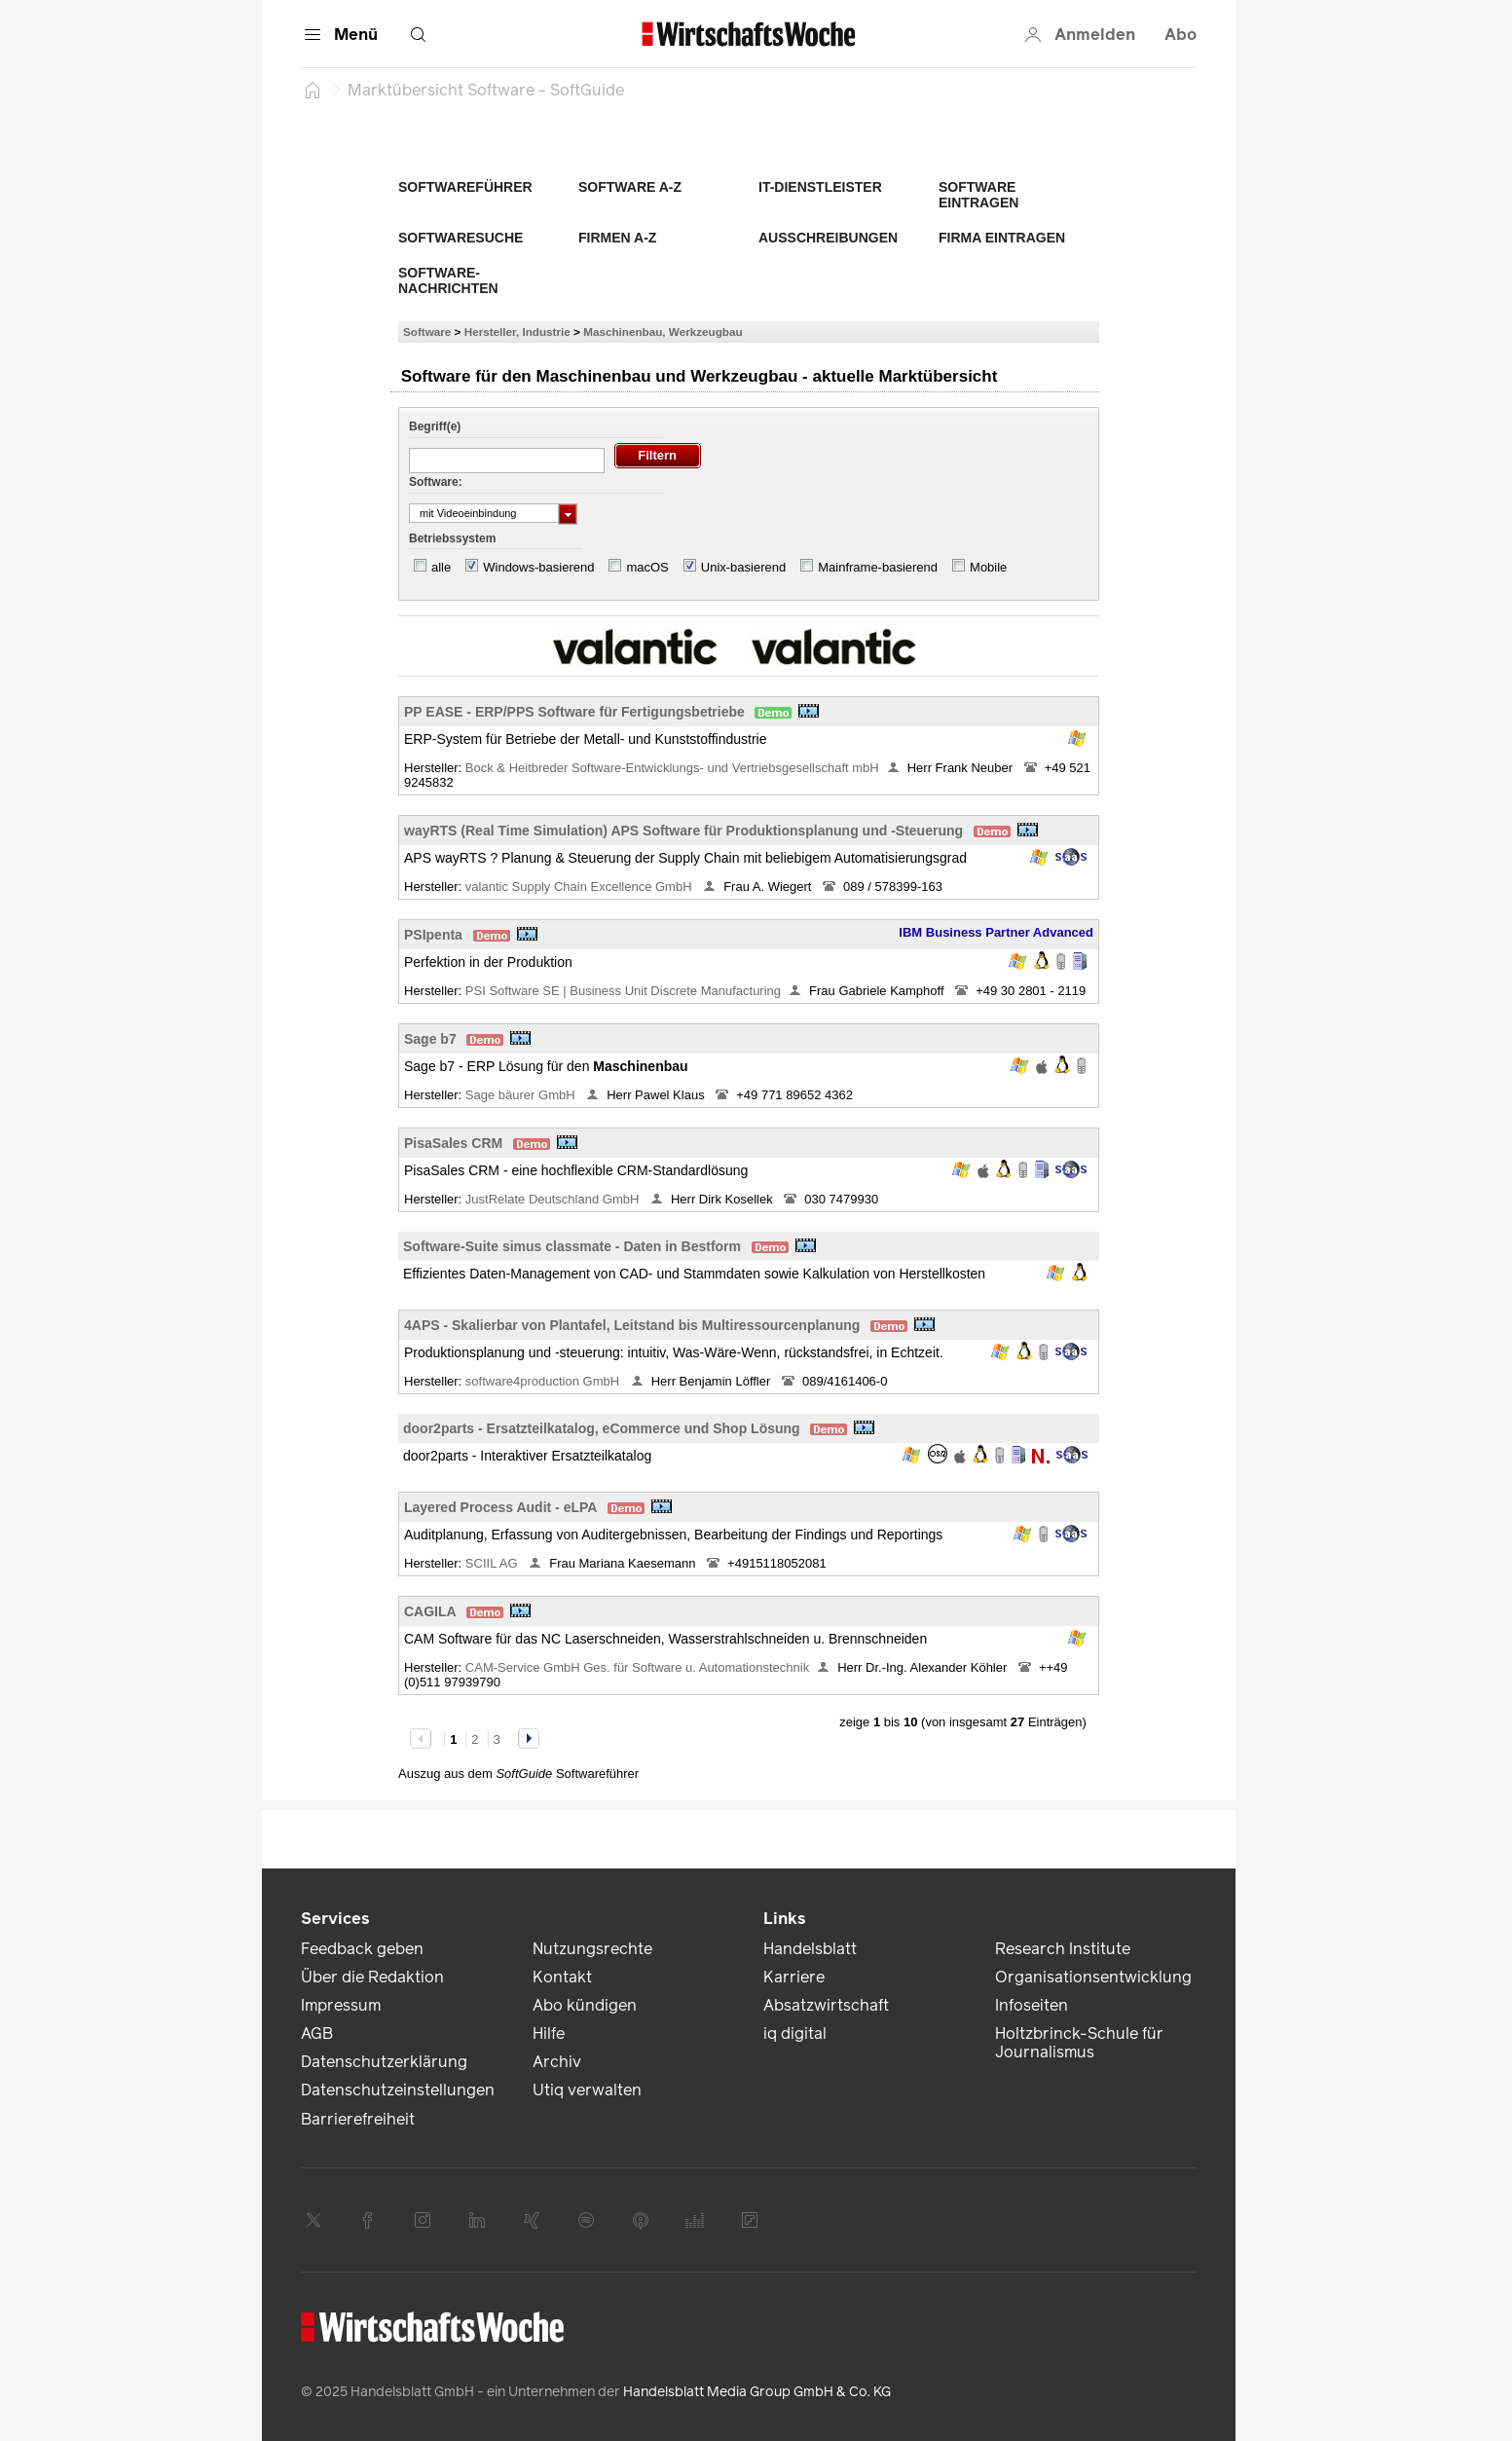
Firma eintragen (1002, 237)
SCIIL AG (493, 1563)
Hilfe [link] (549, 2033)
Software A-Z (630, 187)
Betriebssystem (452, 538)
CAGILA (430, 1611)
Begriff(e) (435, 426)
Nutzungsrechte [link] (592, 1949)
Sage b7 (430, 1039)
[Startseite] (312, 89)
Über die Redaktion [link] (372, 1977)
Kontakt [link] (562, 1977)
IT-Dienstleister (820, 187)
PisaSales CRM (453, 1143)
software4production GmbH (544, 1381)
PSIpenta (433, 935)
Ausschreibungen (828, 237)
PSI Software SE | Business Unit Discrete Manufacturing (623, 990)
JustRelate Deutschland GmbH (554, 1199)
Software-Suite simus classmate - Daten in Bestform (572, 1246)
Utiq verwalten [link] (587, 2090)
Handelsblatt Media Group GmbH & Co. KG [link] (757, 2392)
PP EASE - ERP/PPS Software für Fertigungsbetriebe (574, 712)
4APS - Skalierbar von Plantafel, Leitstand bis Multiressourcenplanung (632, 1325)
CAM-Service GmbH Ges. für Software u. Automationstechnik (637, 1667)
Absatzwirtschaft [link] (826, 2005)
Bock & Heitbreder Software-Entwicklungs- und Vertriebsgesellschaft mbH (672, 767)
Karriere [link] (794, 1977)
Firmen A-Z (617, 237)
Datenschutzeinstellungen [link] (398, 2090)
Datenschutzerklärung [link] (384, 2062)
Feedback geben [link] (362, 1949)
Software (427, 331)
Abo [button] (1180, 34)
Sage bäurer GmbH (521, 1095)
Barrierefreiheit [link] (358, 2119)
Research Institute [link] (1062, 1949)
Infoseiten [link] (1031, 2005)
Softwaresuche (460, 237)
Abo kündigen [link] (585, 2005)
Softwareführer (465, 187)
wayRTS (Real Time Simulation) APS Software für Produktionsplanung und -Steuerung (683, 830)
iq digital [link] (795, 2033)
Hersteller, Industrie (517, 331)
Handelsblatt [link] (810, 1949)
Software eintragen (978, 194)
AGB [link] (317, 2033)
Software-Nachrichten (448, 280)
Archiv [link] (557, 2062)
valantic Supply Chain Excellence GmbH (580, 886)
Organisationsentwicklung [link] (1093, 1977)
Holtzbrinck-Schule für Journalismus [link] (1079, 2042)
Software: (435, 482)
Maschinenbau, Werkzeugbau (662, 331)
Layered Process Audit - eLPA (500, 1507)
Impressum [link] (341, 2005)
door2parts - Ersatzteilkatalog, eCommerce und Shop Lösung (601, 1428)
